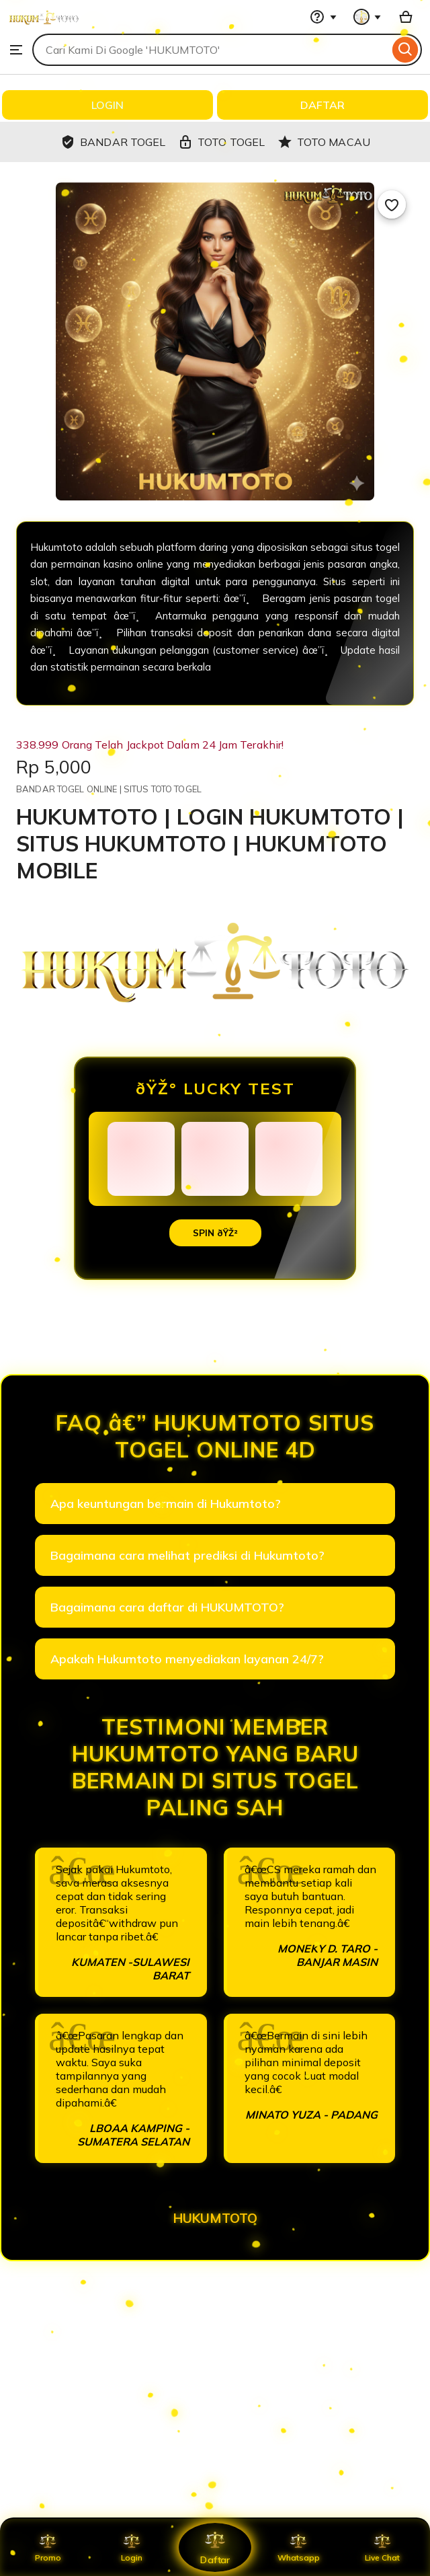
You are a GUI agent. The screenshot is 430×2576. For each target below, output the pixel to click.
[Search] (405, 50)
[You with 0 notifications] (367, 17)
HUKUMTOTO (215, 2218)
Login (131, 2547)
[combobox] (210, 50)
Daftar (215, 2546)
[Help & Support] (323, 17)
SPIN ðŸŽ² (215, 1232)
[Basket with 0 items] (406, 17)
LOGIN (107, 105)
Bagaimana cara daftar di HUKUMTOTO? (167, 1607)
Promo (48, 2547)
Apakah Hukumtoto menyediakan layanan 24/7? (187, 1659)
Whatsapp (298, 2547)
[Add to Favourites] (392, 204)
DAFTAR (322, 105)
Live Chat (382, 2547)
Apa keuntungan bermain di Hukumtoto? (165, 1503)
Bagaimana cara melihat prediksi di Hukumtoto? (187, 1555)
